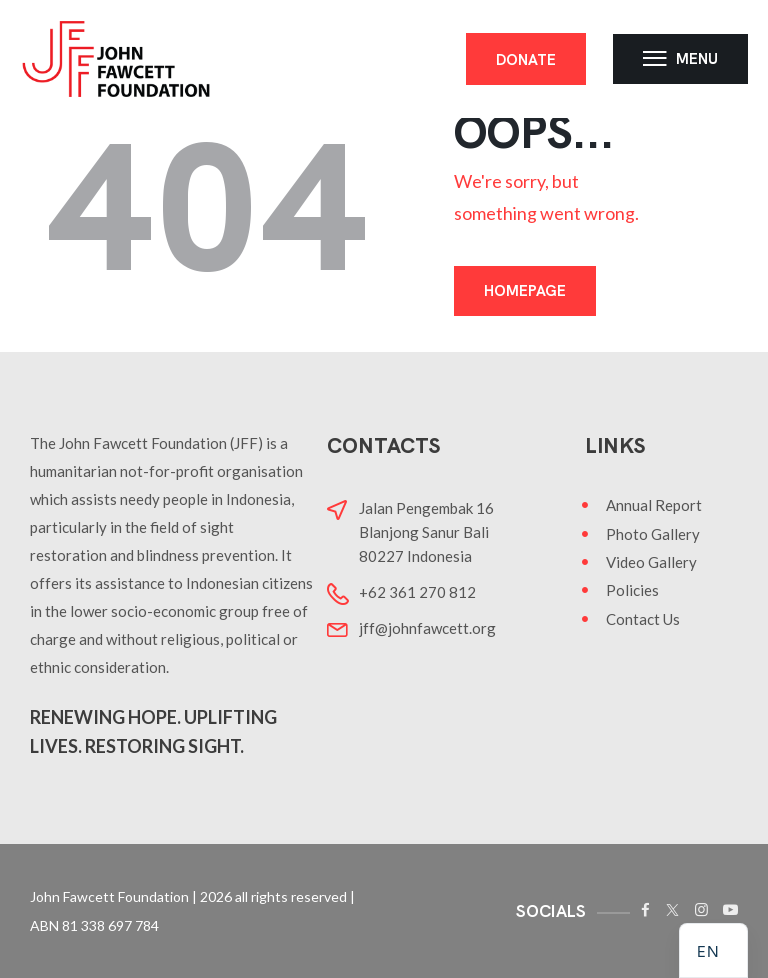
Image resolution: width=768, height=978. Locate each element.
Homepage (525, 291)
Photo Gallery (653, 534)
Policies (632, 590)
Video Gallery (651, 562)
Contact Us (643, 619)
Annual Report (654, 505)
